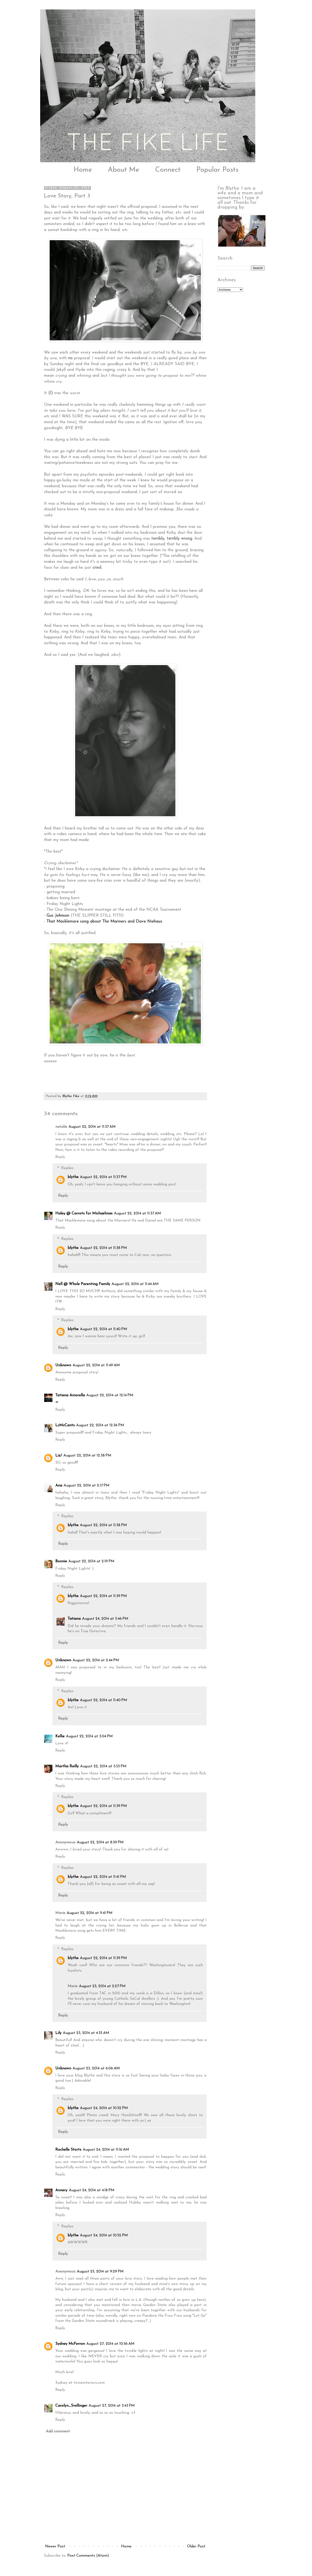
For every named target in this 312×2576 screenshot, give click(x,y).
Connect (168, 170)
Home (83, 170)
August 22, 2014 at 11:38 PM (103, 1248)
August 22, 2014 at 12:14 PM (109, 1395)
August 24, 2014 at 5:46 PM (105, 1619)
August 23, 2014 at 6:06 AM (96, 2068)
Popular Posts (217, 170)
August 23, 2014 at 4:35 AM (86, 2033)
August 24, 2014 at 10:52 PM (104, 2108)
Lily (58, 2033)
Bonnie (61, 1561)
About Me (123, 170)
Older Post (196, 2546)
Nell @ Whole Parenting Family (82, 1284)
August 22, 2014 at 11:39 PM (103, 1596)
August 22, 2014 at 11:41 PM (103, 1877)
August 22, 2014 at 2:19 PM (91, 1561)
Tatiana (74, 1619)
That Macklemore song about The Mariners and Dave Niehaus (104, 921)
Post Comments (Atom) (88, 2556)
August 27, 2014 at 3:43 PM (112, 2406)
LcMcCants (65, 1425)
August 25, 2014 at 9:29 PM (100, 2271)
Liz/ (58, 1455)
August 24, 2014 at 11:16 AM (106, 2150)
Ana (58, 1485)
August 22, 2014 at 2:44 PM (96, 1660)
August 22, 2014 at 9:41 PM (90, 1913)
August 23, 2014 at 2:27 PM (102, 1986)
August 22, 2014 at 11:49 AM (96, 1365)
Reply (60, 1157)
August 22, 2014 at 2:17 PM (86, 1485)
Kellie (60, 1736)
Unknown (63, 1365)
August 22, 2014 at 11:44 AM (135, 1284)
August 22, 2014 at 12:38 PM (87, 1455)
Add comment (58, 2431)
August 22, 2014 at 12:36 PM (100, 1425)
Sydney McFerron (70, 2344)
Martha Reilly (67, 1766)
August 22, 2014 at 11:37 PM (103, 1177)
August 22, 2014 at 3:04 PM (89, 1736)
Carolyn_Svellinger (71, 2406)
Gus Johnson (58, 916)
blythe (73, 1177)
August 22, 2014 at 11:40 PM (103, 1329)
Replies (67, 1168)
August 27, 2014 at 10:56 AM (110, 2344)
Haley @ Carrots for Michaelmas (84, 1213)
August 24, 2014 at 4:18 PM (91, 2190)
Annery (61, 2190)
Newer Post (55, 2546)
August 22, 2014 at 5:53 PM (103, 1766)
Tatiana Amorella (70, 1395)
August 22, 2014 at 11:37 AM (92, 1127)
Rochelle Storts (68, 2150)
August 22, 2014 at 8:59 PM (100, 1842)
